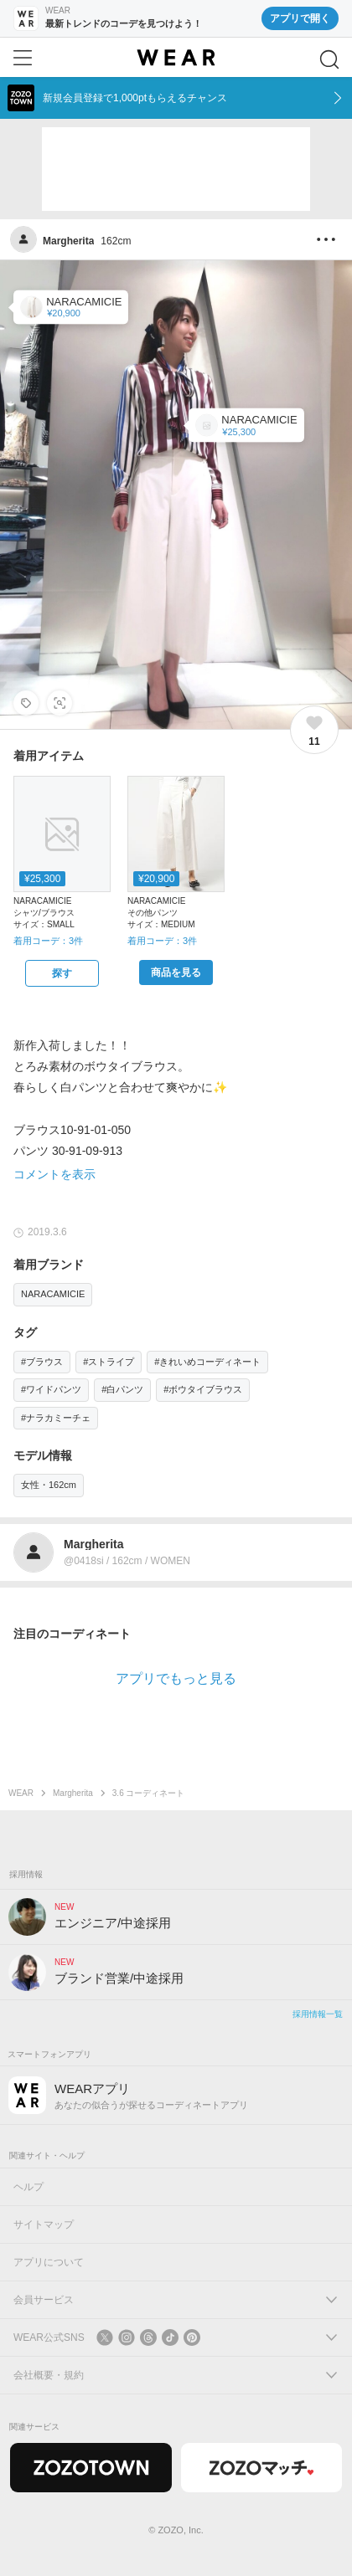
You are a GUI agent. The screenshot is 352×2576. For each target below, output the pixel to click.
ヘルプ (28, 2187)
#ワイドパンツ (51, 1389)
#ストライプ (108, 1362)
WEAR (21, 1793)
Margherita (73, 1793)
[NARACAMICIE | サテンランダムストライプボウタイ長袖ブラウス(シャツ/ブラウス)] (246, 425)
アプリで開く (300, 18)
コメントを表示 (54, 1174)
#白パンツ (122, 1389)
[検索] (329, 59)
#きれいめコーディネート (207, 1362)
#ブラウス (42, 1362)
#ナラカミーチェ (56, 1418)
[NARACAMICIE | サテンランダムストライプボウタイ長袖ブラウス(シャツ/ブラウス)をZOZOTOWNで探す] (62, 973)
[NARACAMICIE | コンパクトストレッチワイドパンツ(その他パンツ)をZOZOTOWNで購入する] (176, 972)
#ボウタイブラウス (202, 1389)
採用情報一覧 (317, 2014)
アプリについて (48, 2262)
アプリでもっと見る (176, 1678)
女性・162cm (48, 1485)
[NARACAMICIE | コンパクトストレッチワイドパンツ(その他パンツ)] (70, 307)
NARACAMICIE (53, 1294)
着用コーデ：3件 (48, 941)
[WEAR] (176, 57)
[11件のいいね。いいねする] (314, 730)
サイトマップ (43, 2224)
